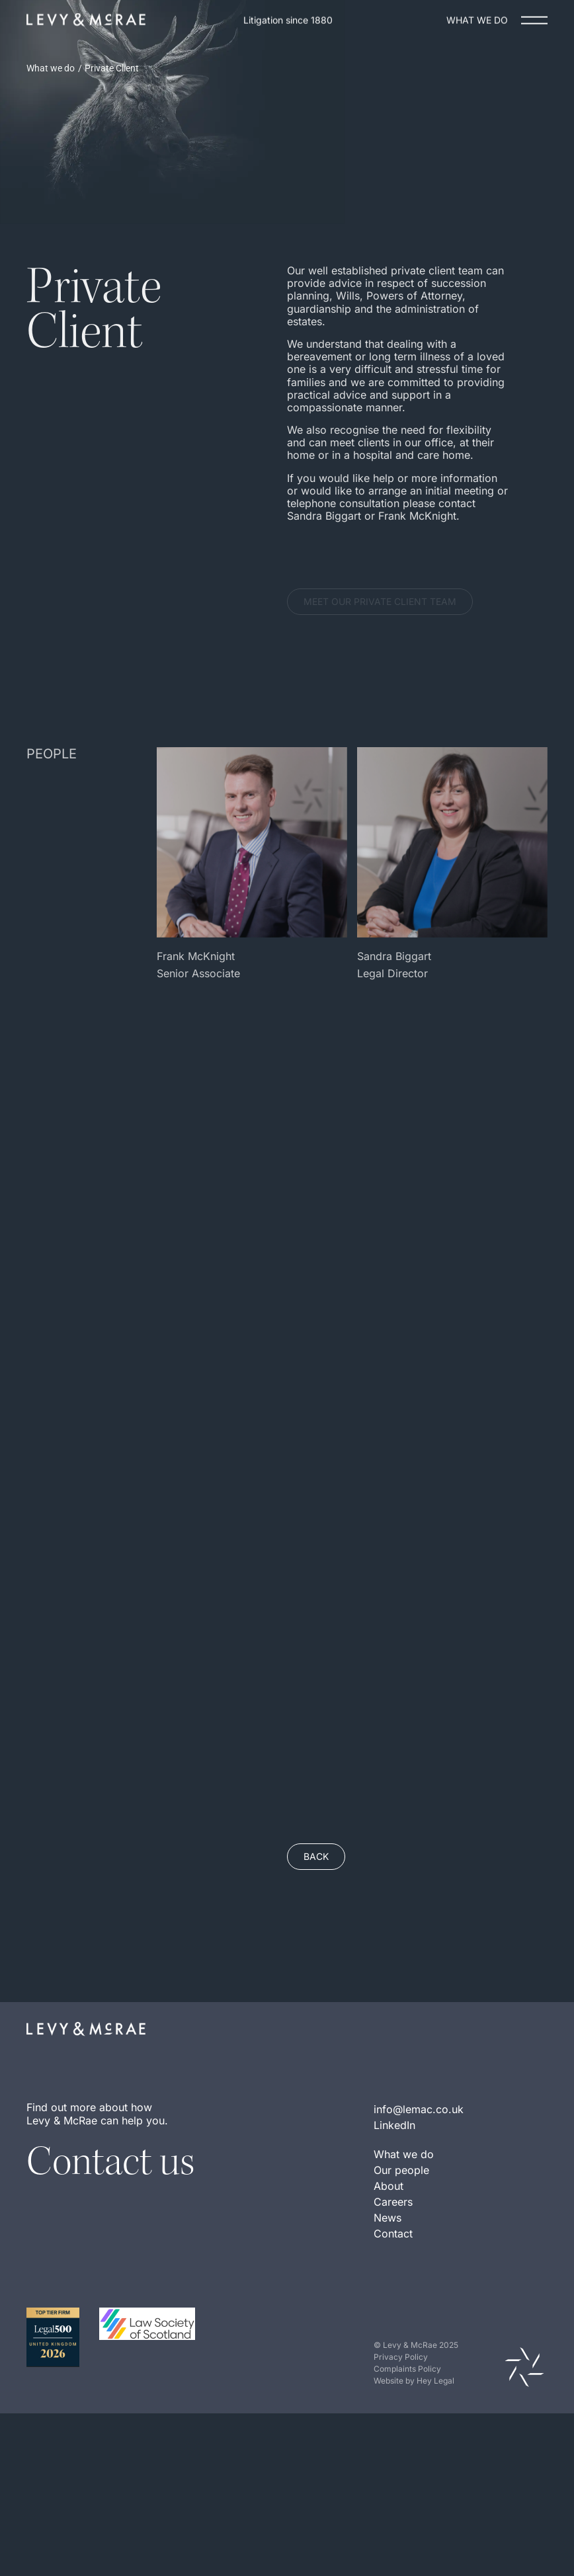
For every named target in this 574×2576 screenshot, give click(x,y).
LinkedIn (394, 2184)
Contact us (110, 2220)
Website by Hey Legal (414, 2439)
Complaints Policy (407, 2428)
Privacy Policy (401, 2416)
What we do (50, 68)
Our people (401, 2228)
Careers (393, 2260)
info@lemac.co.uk (419, 2168)
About (388, 2244)
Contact (393, 2292)
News (387, 2276)
